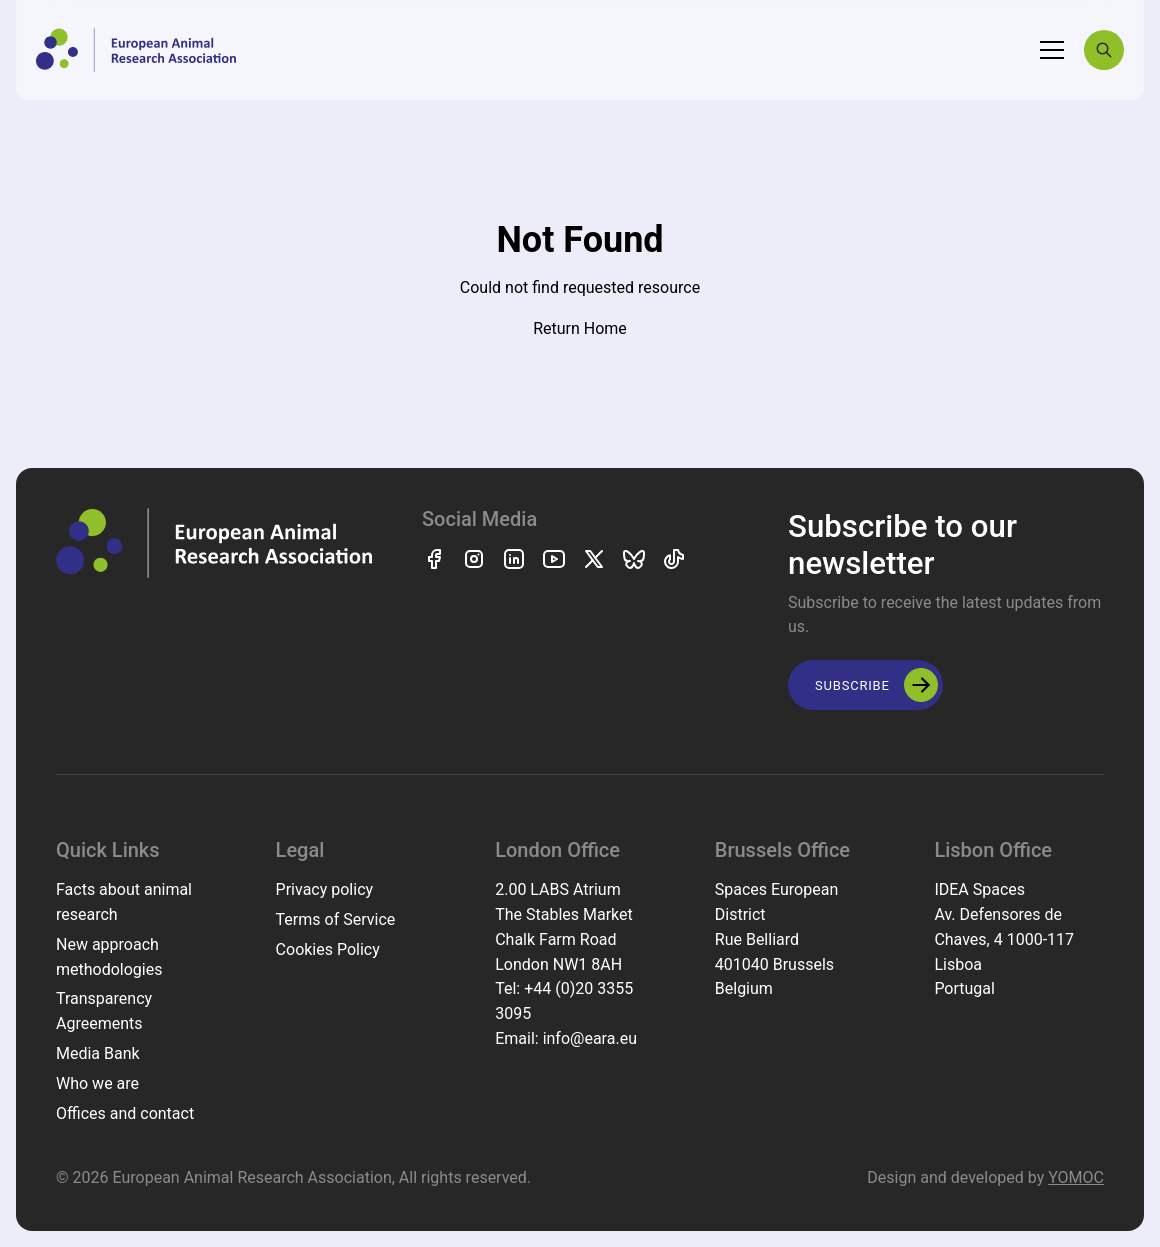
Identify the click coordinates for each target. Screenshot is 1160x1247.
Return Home (580, 328)
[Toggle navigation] (1052, 50)
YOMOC (1076, 1177)
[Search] (1104, 50)
